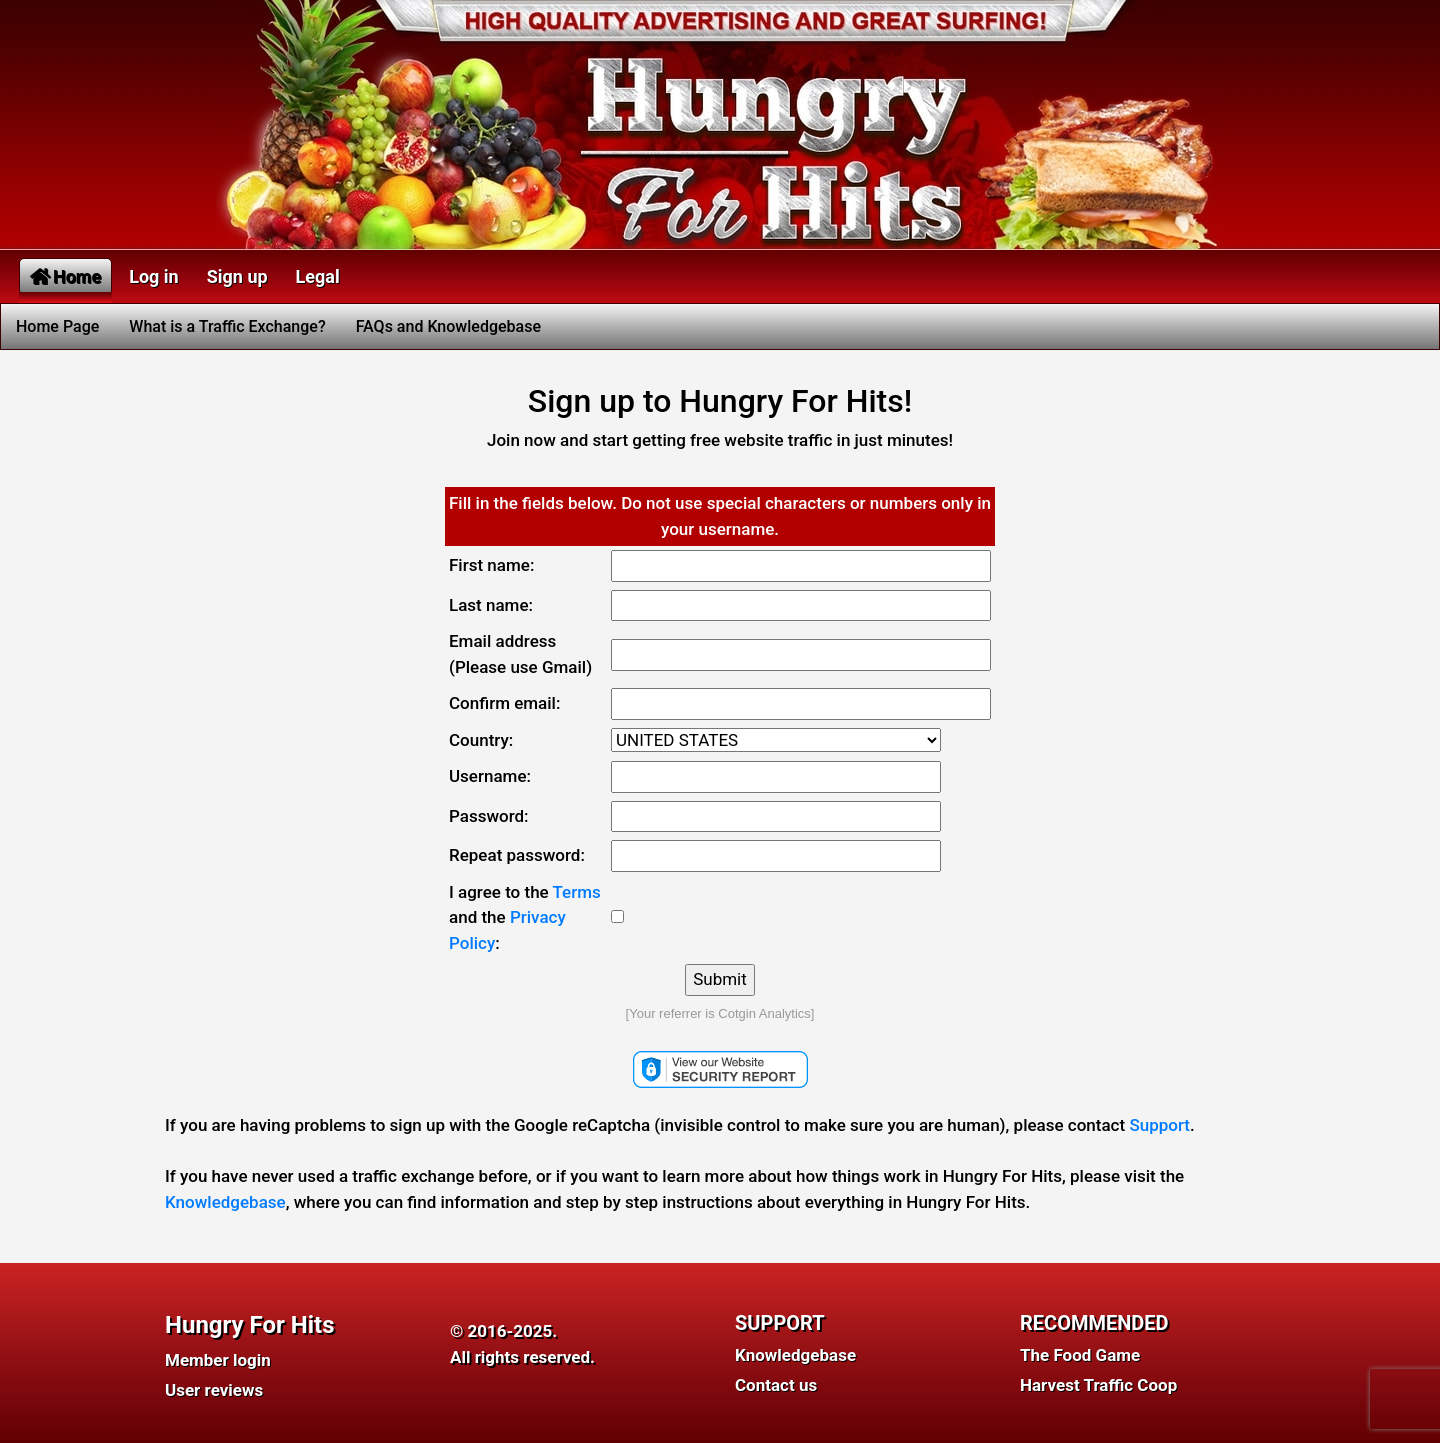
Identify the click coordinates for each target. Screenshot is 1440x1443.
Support (1159, 1125)
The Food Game (1080, 1355)
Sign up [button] (237, 276)
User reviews (214, 1390)
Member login (218, 1360)
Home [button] (65, 276)
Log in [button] (154, 276)
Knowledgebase (225, 1202)
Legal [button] (318, 276)
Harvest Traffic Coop (1098, 1385)
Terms (577, 892)
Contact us (776, 1385)
